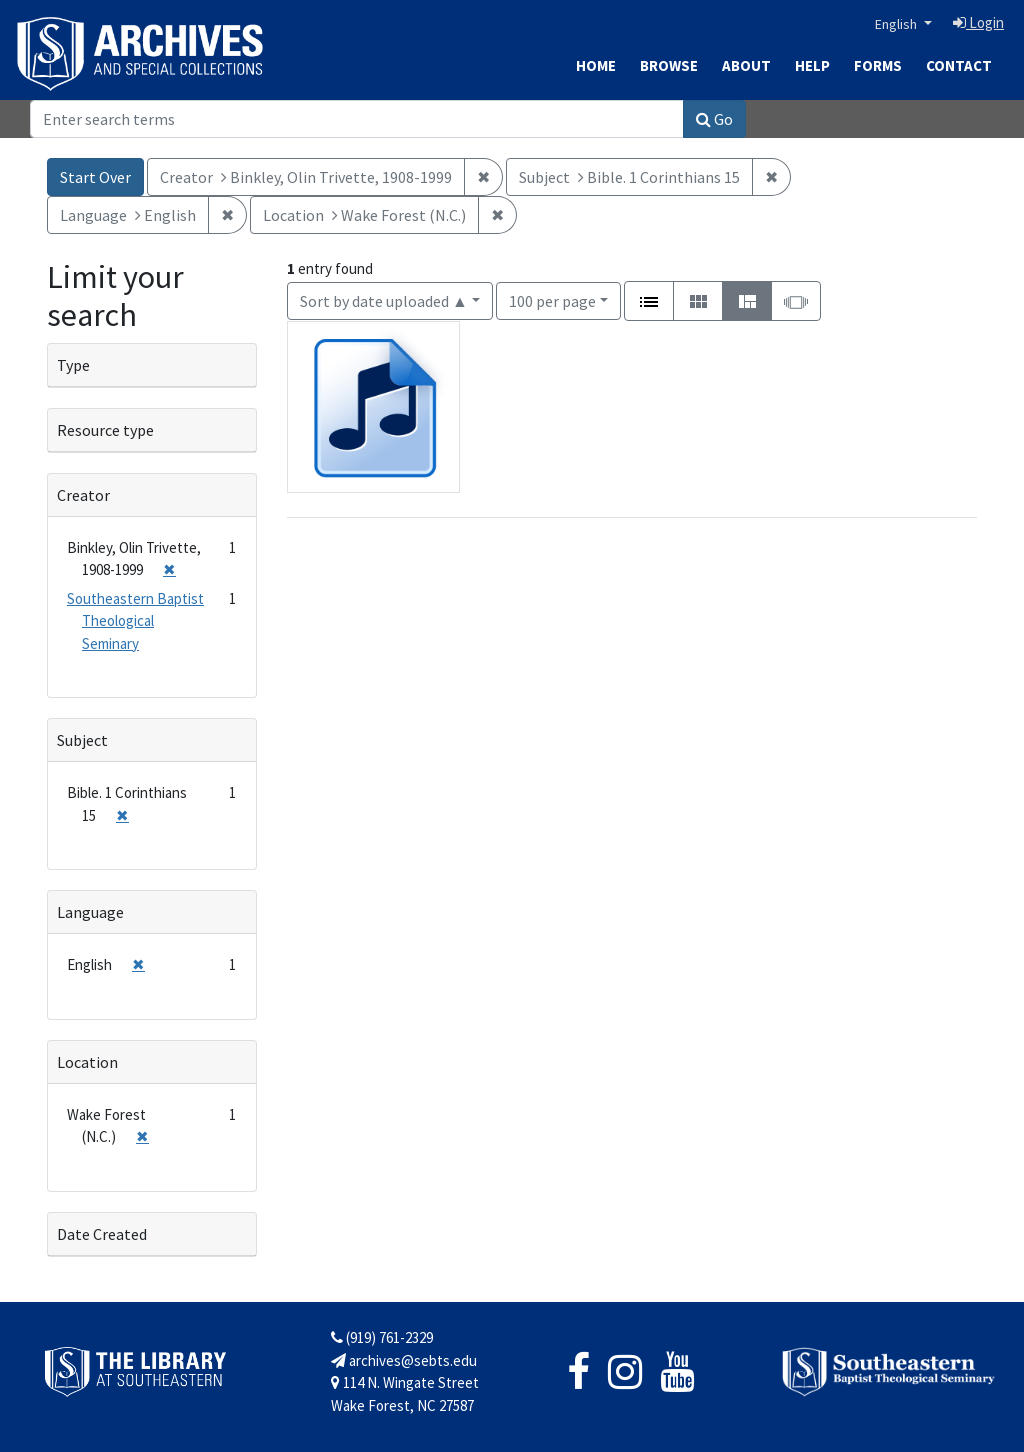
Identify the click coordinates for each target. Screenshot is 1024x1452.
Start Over (95, 177)
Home (596, 65)
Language (90, 912)
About (746, 65)
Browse (669, 65)
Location (87, 1062)
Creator (83, 495)
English (897, 24)
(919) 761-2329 (382, 1337)
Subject (82, 740)
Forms (878, 65)
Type (73, 365)
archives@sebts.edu (404, 1360)
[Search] (357, 119)
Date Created (102, 1234)
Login (978, 22)
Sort (384, 301)
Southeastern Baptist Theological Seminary (135, 621)
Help (812, 65)
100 (552, 299)
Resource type (105, 430)
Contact (959, 65)
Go (714, 119)
